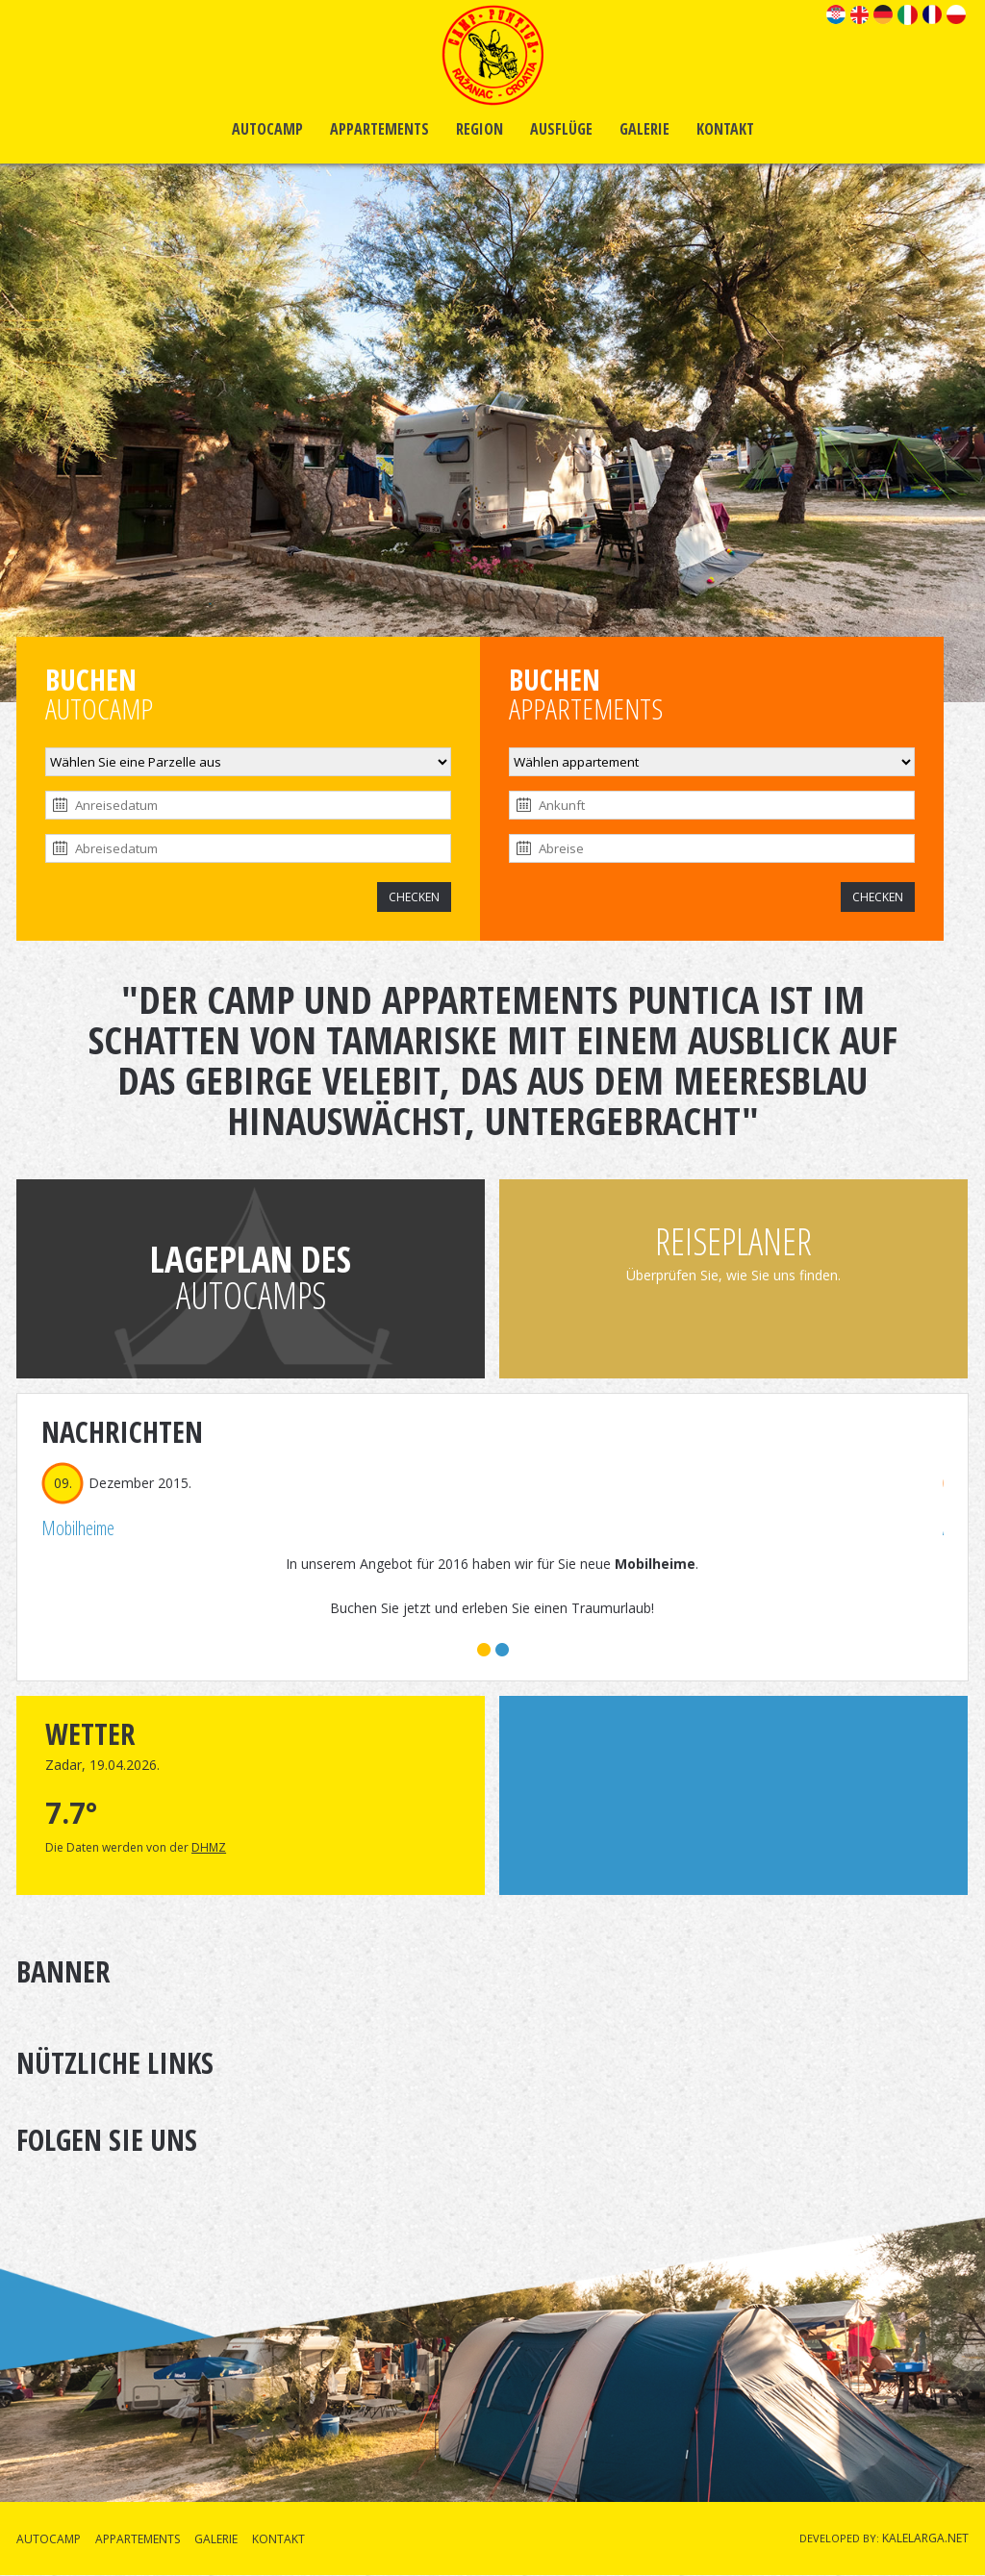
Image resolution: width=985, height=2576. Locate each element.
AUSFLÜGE (561, 128)
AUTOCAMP (267, 128)
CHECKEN (414, 897)
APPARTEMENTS (379, 128)
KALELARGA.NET (925, 2538)
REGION (479, 128)
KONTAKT (725, 128)
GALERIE (644, 128)
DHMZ (208, 1847)
